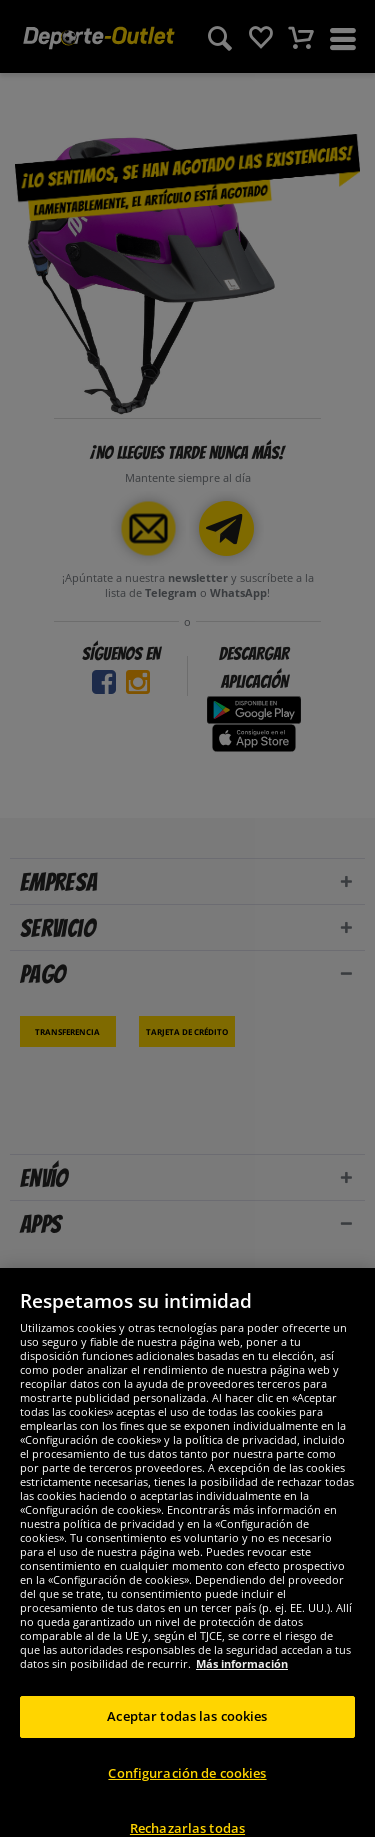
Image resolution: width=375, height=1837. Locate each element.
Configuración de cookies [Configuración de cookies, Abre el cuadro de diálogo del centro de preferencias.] (187, 1789)
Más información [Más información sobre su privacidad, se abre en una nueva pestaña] (242, 1680)
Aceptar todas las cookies (187, 1733)
